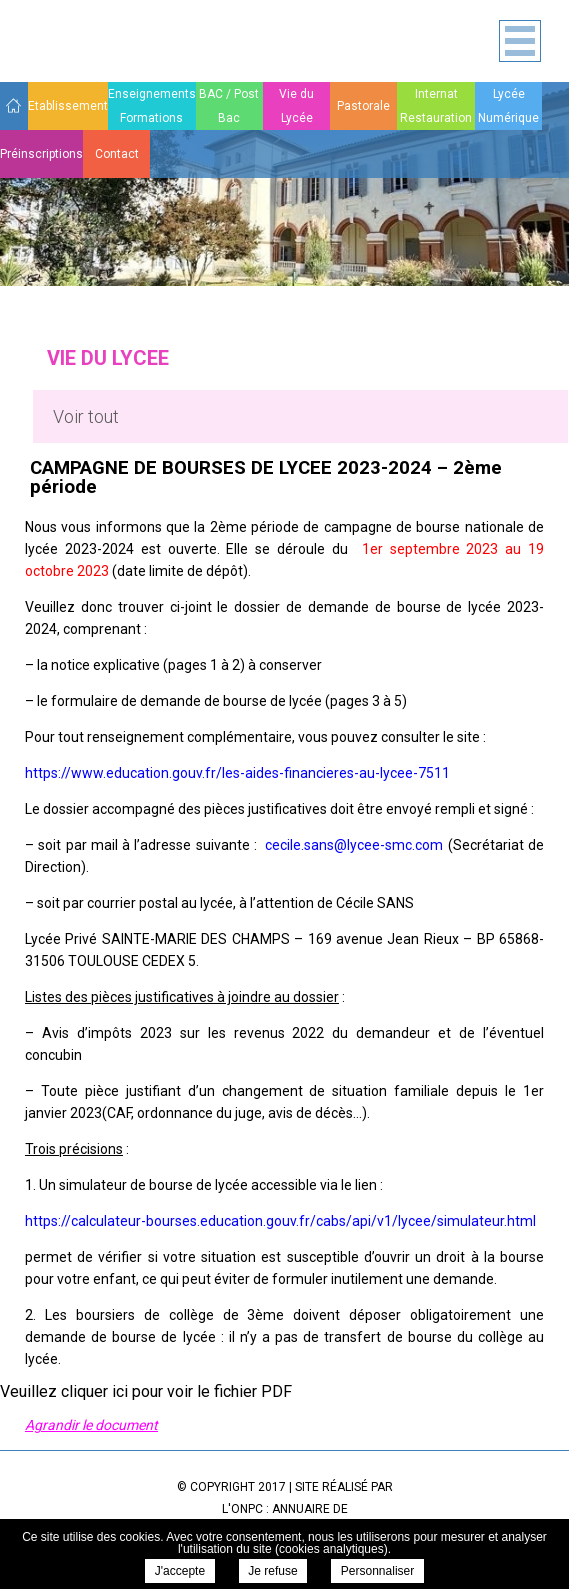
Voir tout (86, 416)
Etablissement (68, 106)
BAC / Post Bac (229, 106)
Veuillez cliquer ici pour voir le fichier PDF (146, 1391)
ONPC (247, 1509)
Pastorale (363, 106)
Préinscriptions (41, 154)
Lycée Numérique (508, 106)
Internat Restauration (436, 106)
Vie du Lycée (296, 106)
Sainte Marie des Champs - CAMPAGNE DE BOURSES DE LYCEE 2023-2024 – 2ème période (68, 43)
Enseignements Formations (152, 106)
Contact (117, 154)
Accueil (14, 105)
